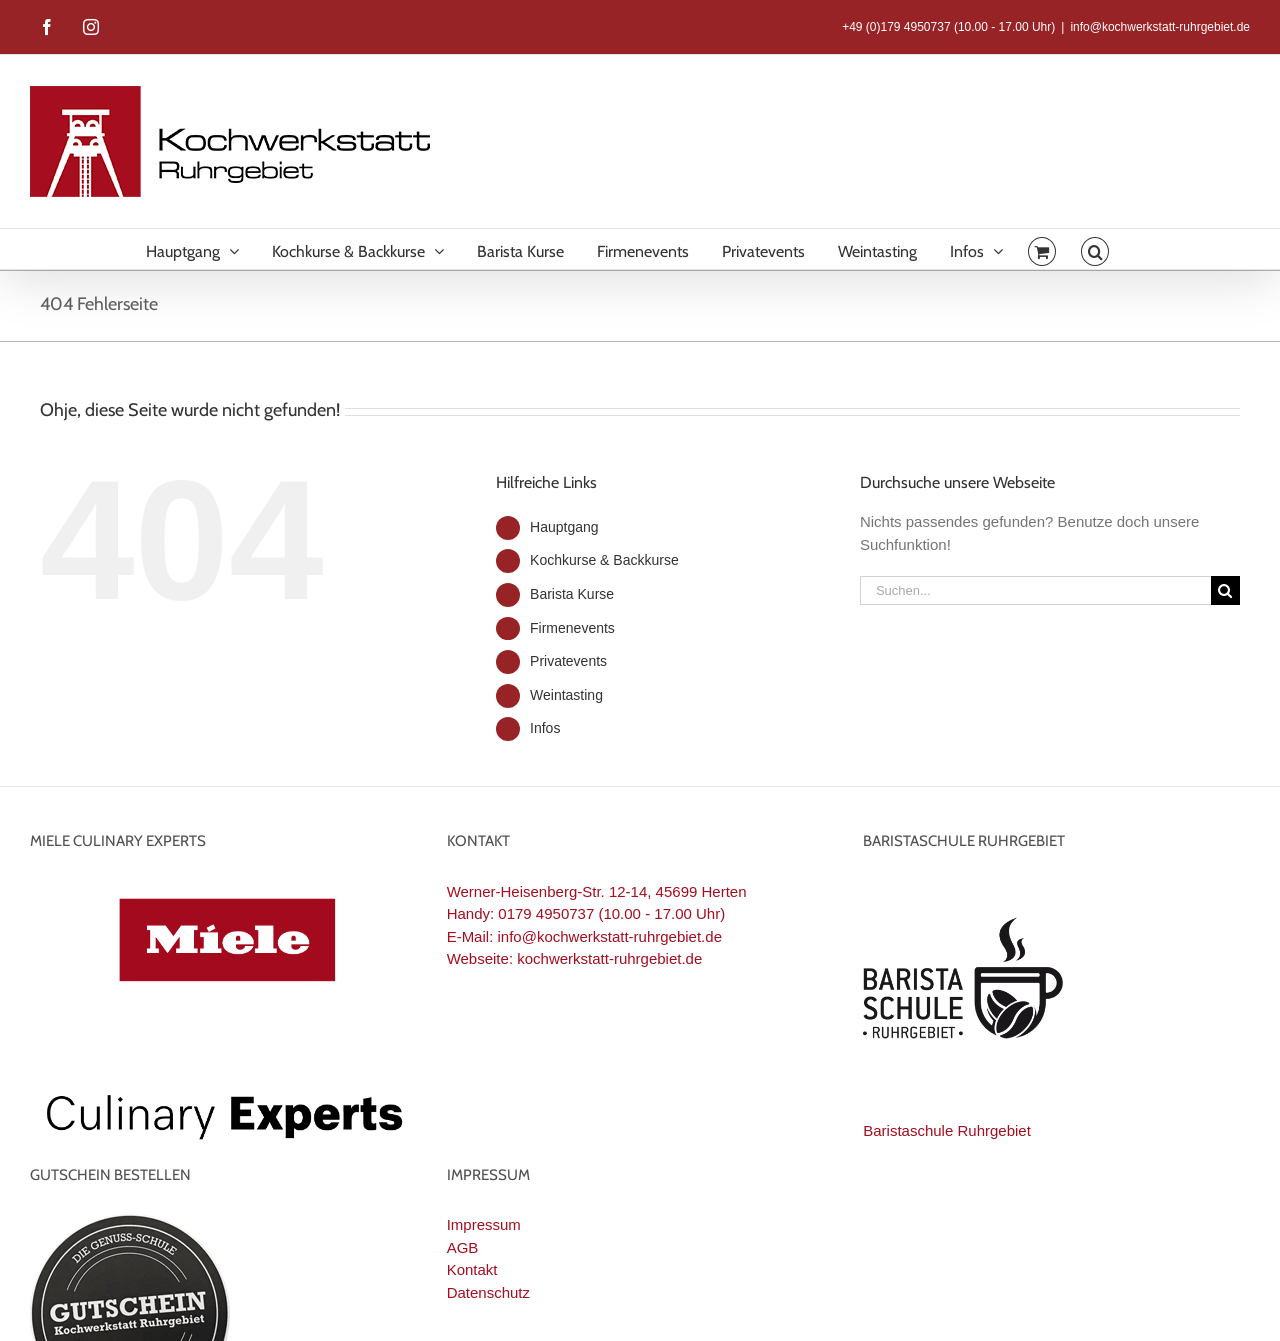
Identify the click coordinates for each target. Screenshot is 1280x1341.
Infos (545, 728)
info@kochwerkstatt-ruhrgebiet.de (1160, 27)
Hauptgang (564, 527)
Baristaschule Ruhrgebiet (947, 1130)
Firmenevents (572, 628)
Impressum (484, 1224)
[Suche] (1225, 590)
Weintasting (566, 695)
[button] (1095, 249)
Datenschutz (488, 1292)
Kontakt (472, 1269)
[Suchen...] (1035, 590)
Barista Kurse (572, 594)
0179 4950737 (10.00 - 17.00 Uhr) (611, 913)
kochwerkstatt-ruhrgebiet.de (609, 958)
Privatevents (568, 661)
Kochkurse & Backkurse (604, 560)
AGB (463, 1247)
